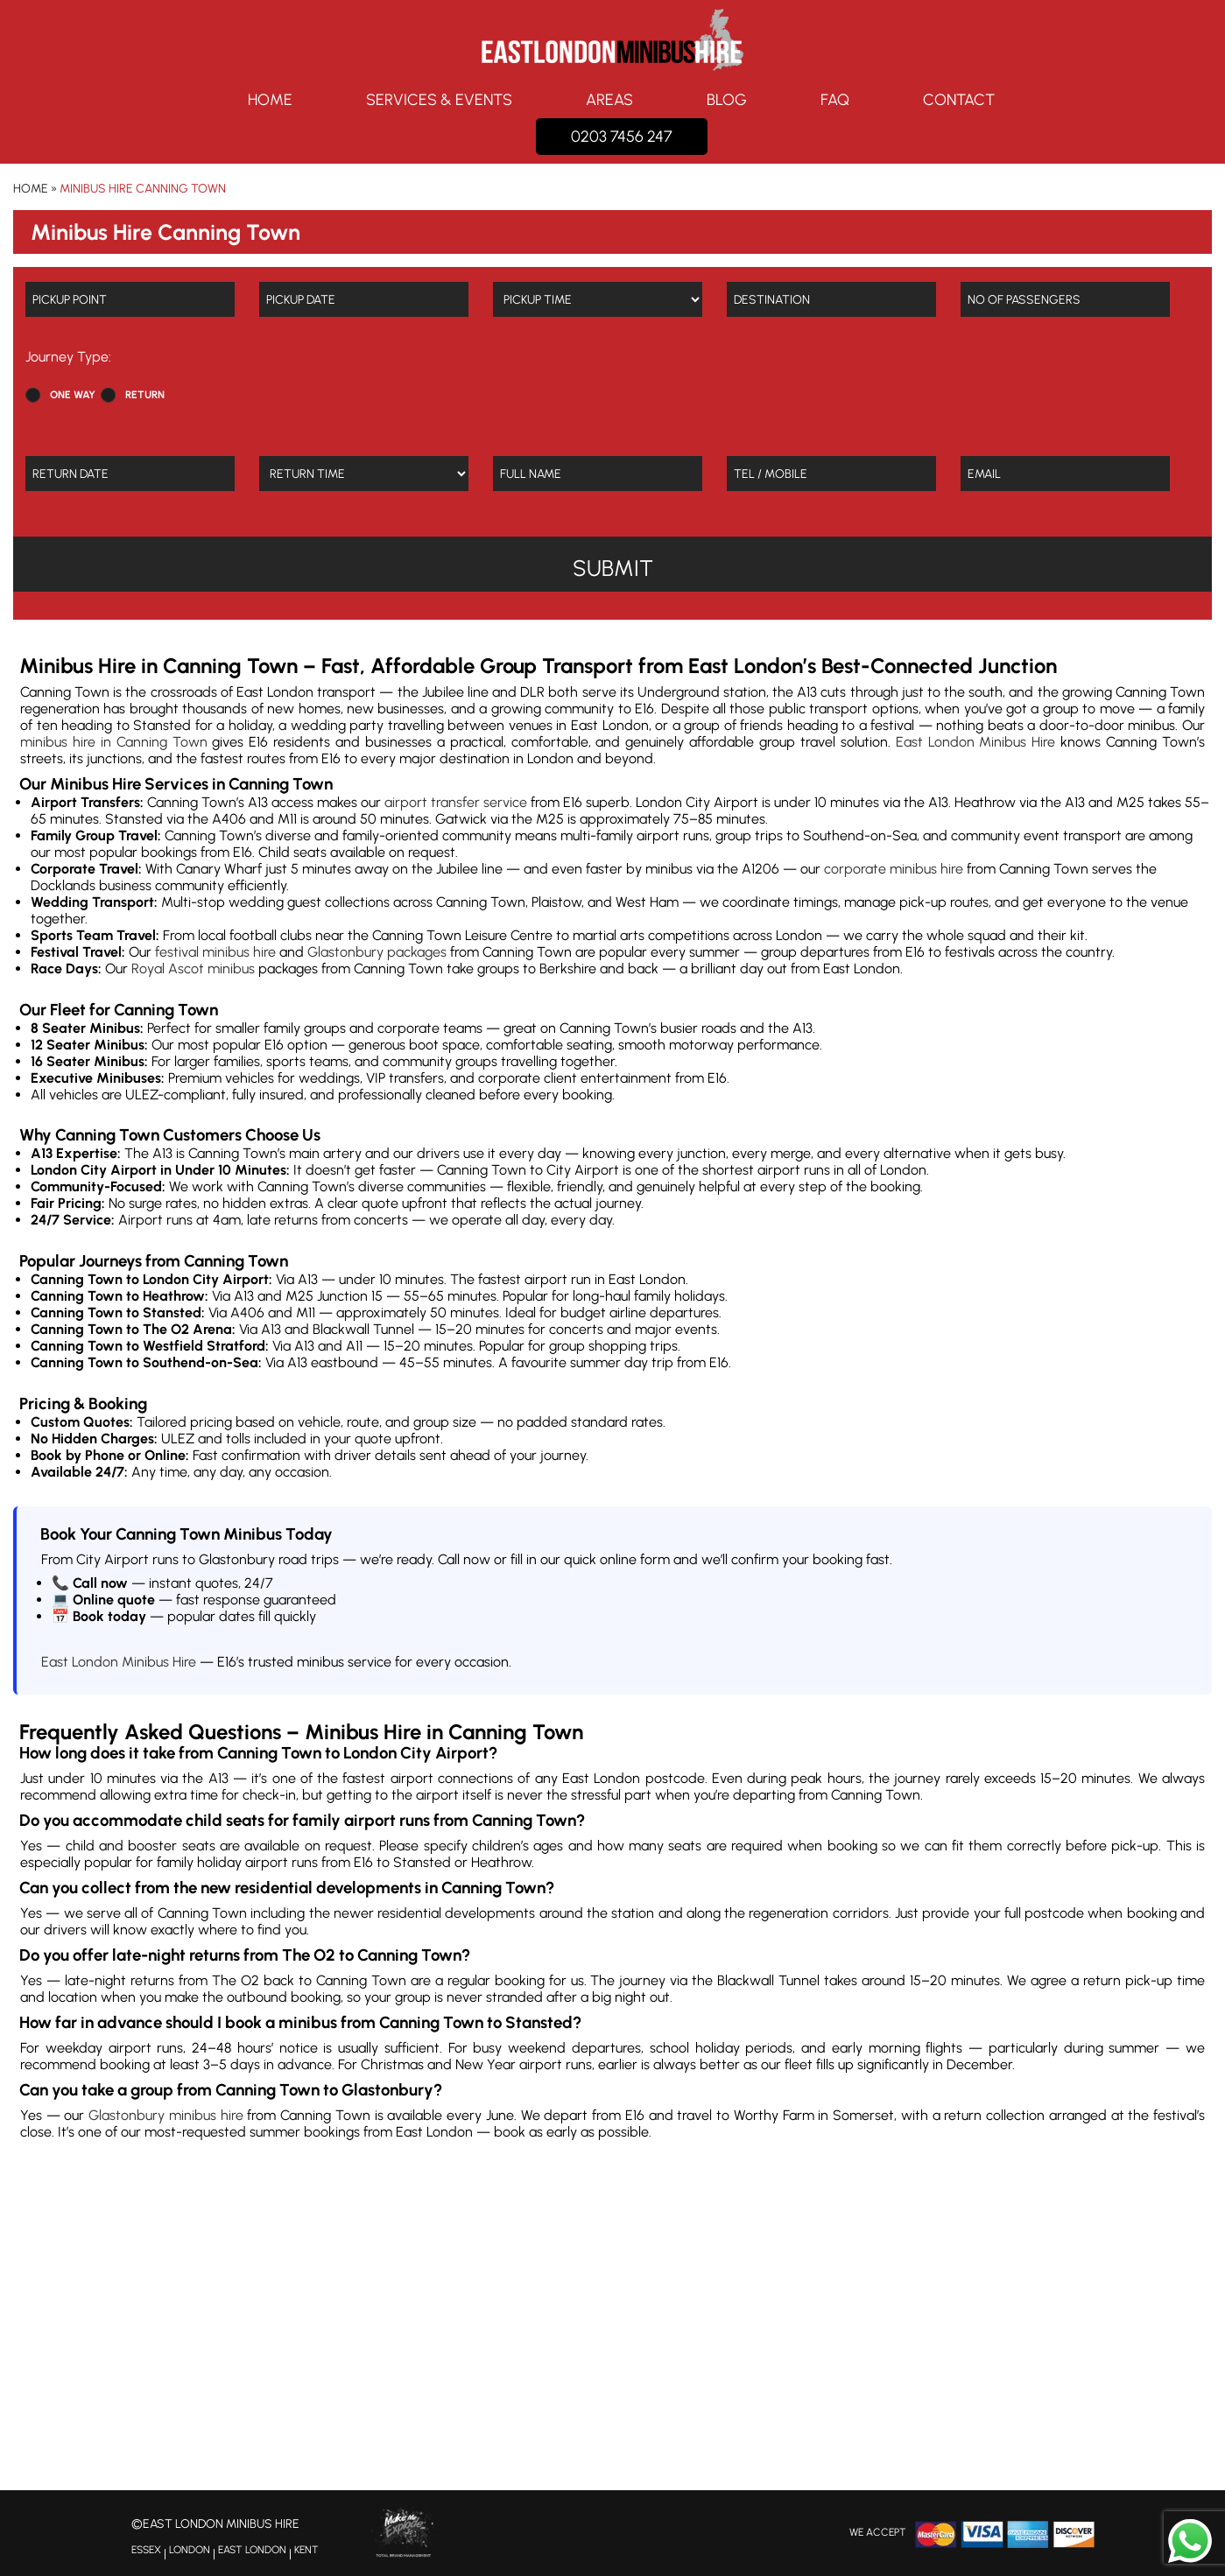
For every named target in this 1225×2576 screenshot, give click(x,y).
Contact (959, 99)
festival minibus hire (215, 952)
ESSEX (146, 2550)
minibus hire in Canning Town (114, 741)
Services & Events (439, 99)
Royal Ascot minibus (193, 968)
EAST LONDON (252, 2550)
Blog (727, 99)
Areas (609, 99)
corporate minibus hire (893, 868)
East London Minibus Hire (976, 741)
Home (270, 99)
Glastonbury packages (377, 952)
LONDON (189, 2550)
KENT (306, 2550)
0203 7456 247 (621, 136)
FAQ (834, 99)
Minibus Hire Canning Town (143, 188)
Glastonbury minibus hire (165, 2115)
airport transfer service (455, 802)
